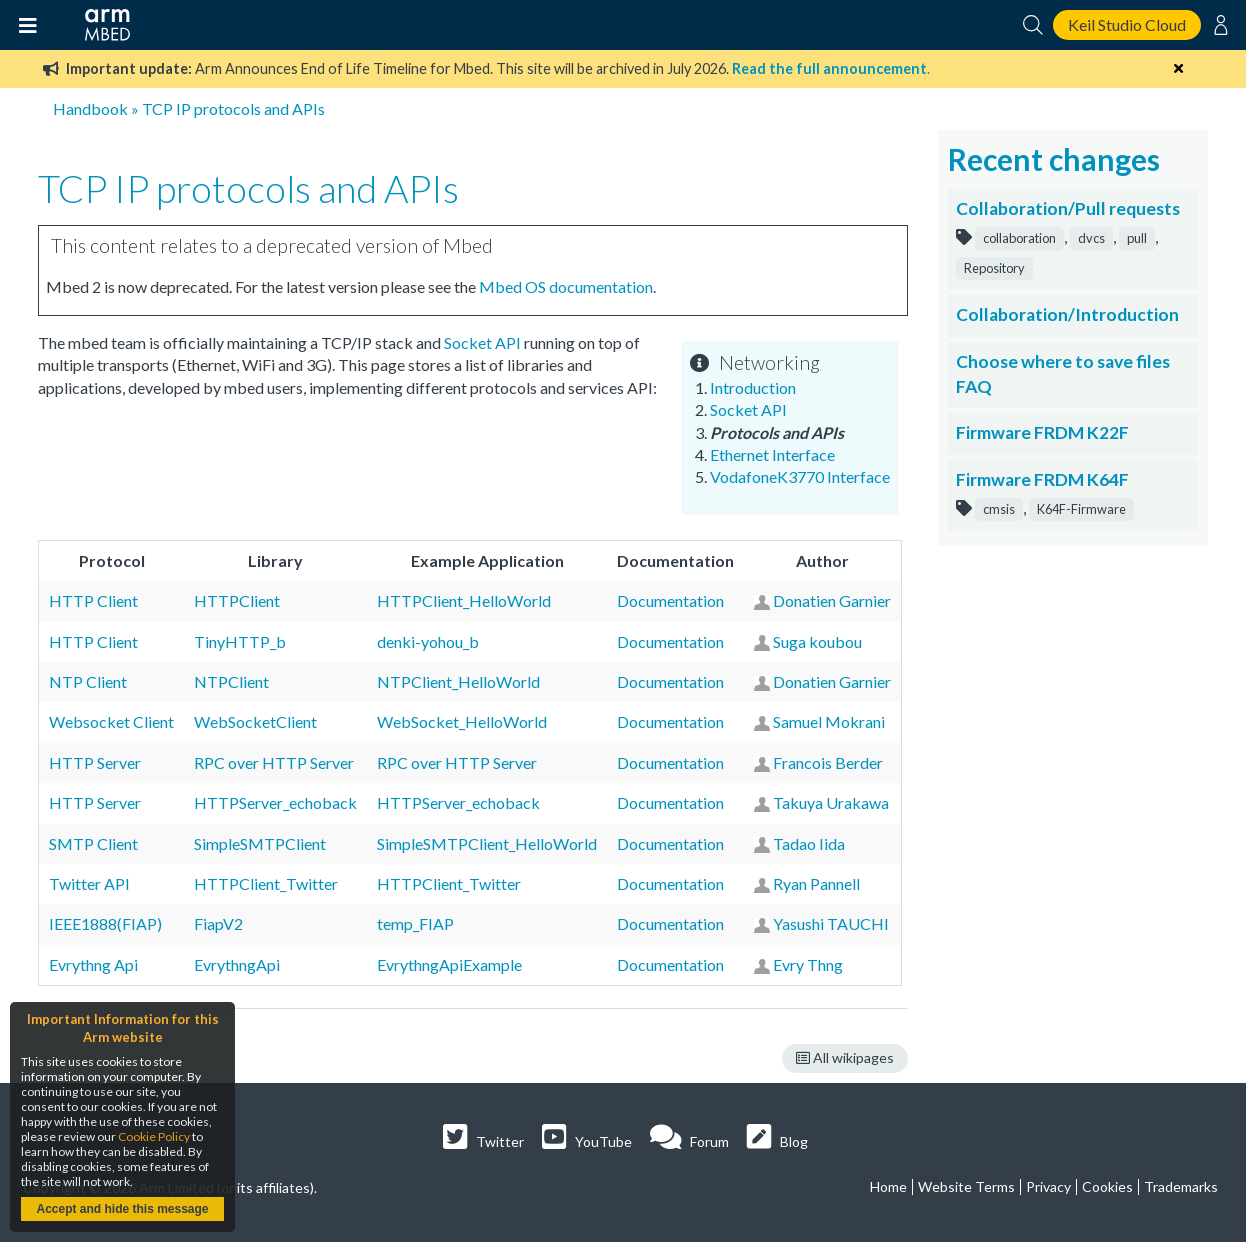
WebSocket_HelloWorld (462, 721)
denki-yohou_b (428, 641)
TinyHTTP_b (240, 641)
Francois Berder (828, 762)
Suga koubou (817, 641)
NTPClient (231, 681)
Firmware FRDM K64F (1042, 479)
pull (1137, 238)
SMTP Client (93, 843)
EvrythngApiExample (449, 964)
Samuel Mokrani (829, 721)
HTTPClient (237, 600)
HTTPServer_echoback (275, 802)
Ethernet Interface (772, 454)
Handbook (90, 108)
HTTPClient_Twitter (266, 883)
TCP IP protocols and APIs (233, 108)
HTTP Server (95, 762)
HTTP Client (93, 600)
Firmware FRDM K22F (1042, 432)
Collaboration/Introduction (1067, 314)
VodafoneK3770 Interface (800, 476)
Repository (994, 268)
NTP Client (88, 681)
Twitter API (89, 883)
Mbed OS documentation (566, 286)
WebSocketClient (255, 721)
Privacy (1048, 1186)
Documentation (670, 600)
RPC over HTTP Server (274, 762)
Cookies (1107, 1186)
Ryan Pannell (816, 883)
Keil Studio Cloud (1127, 24)
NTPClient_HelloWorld (458, 681)
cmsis (999, 509)
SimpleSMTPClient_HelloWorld (487, 843)
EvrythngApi (237, 964)
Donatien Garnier (832, 600)
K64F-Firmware (1081, 509)
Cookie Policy (154, 1136)
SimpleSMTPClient (260, 843)
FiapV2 (218, 923)
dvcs (1091, 238)
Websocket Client (111, 721)
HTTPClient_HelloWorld (464, 600)
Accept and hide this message (122, 1209)
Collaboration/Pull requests (1068, 208)
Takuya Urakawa (831, 802)
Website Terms (966, 1186)
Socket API (748, 409)
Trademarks (1181, 1186)
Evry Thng (808, 964)
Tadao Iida (809, 843)
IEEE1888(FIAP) (105, 923)
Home (888, 1186)
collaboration (1019, 238)
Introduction (753, 387)
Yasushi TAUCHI (831, 923)
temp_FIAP (415, 923)
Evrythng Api (93, 964)
